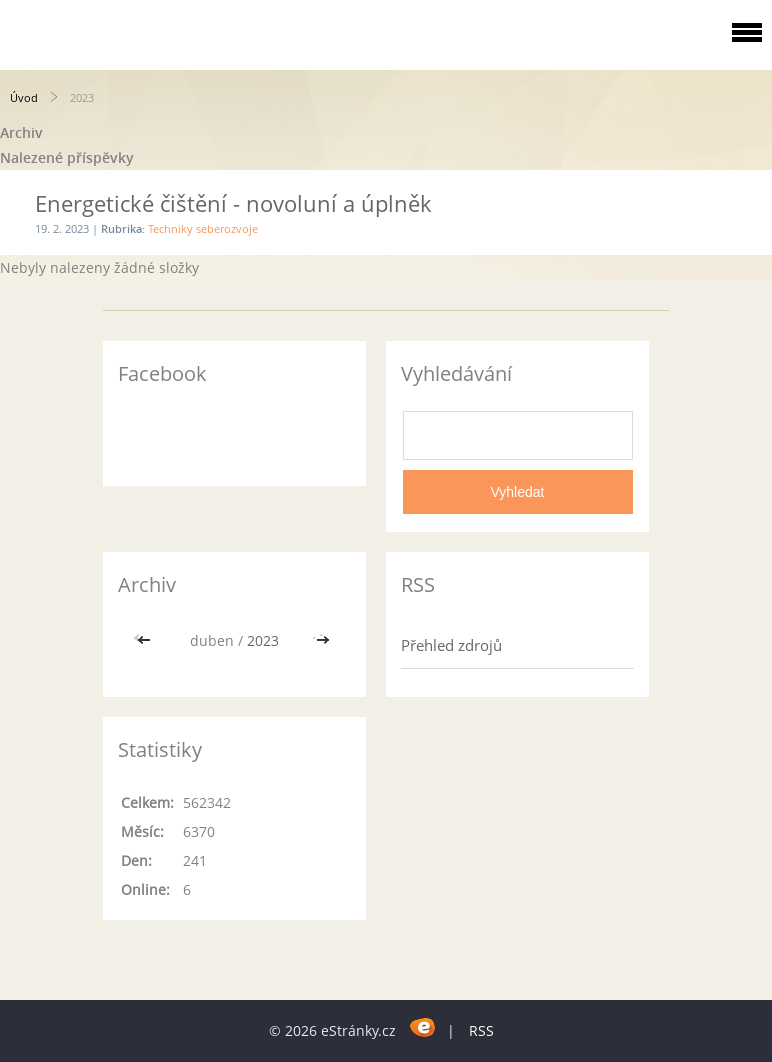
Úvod (24, 97)
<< (146, 640)
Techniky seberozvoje (203, 228)
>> (323, 640)
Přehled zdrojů (451, 645)
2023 (263, 640)
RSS (481, 1030)
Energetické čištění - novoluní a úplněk (233, 203)
